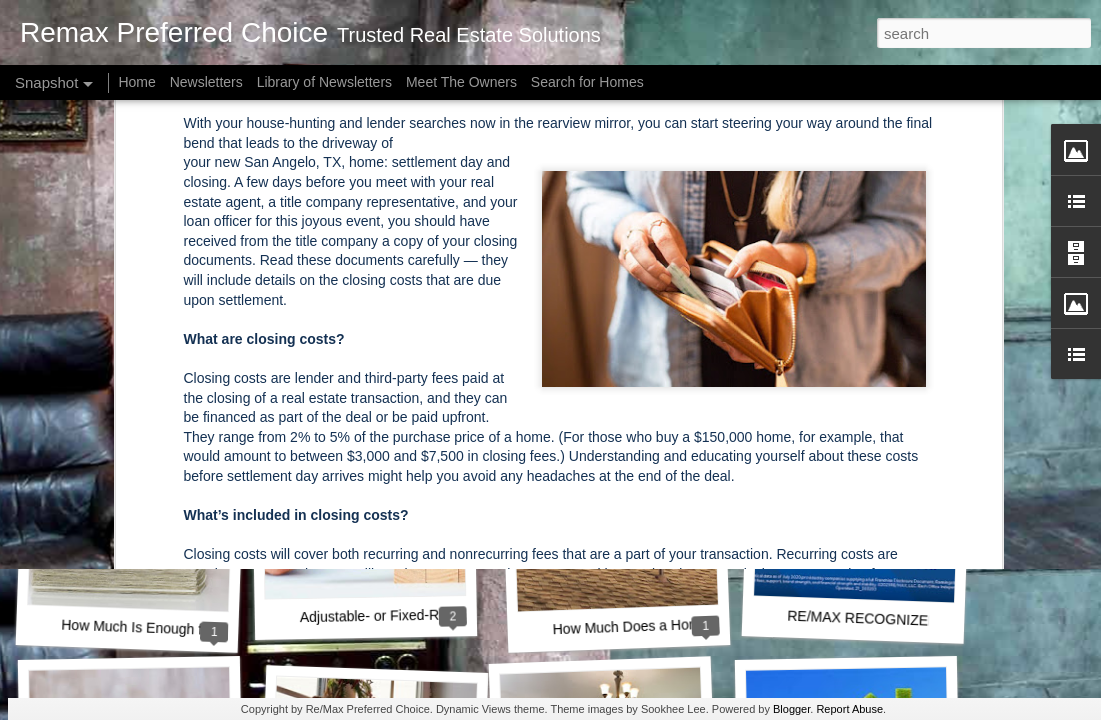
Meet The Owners (461, 82)
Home (136, 82)
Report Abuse (849, 709)
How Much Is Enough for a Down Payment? (197, 629)
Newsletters (206, 82)
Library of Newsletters (324, 82)
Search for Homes (587, 82)
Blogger (791, 709)
